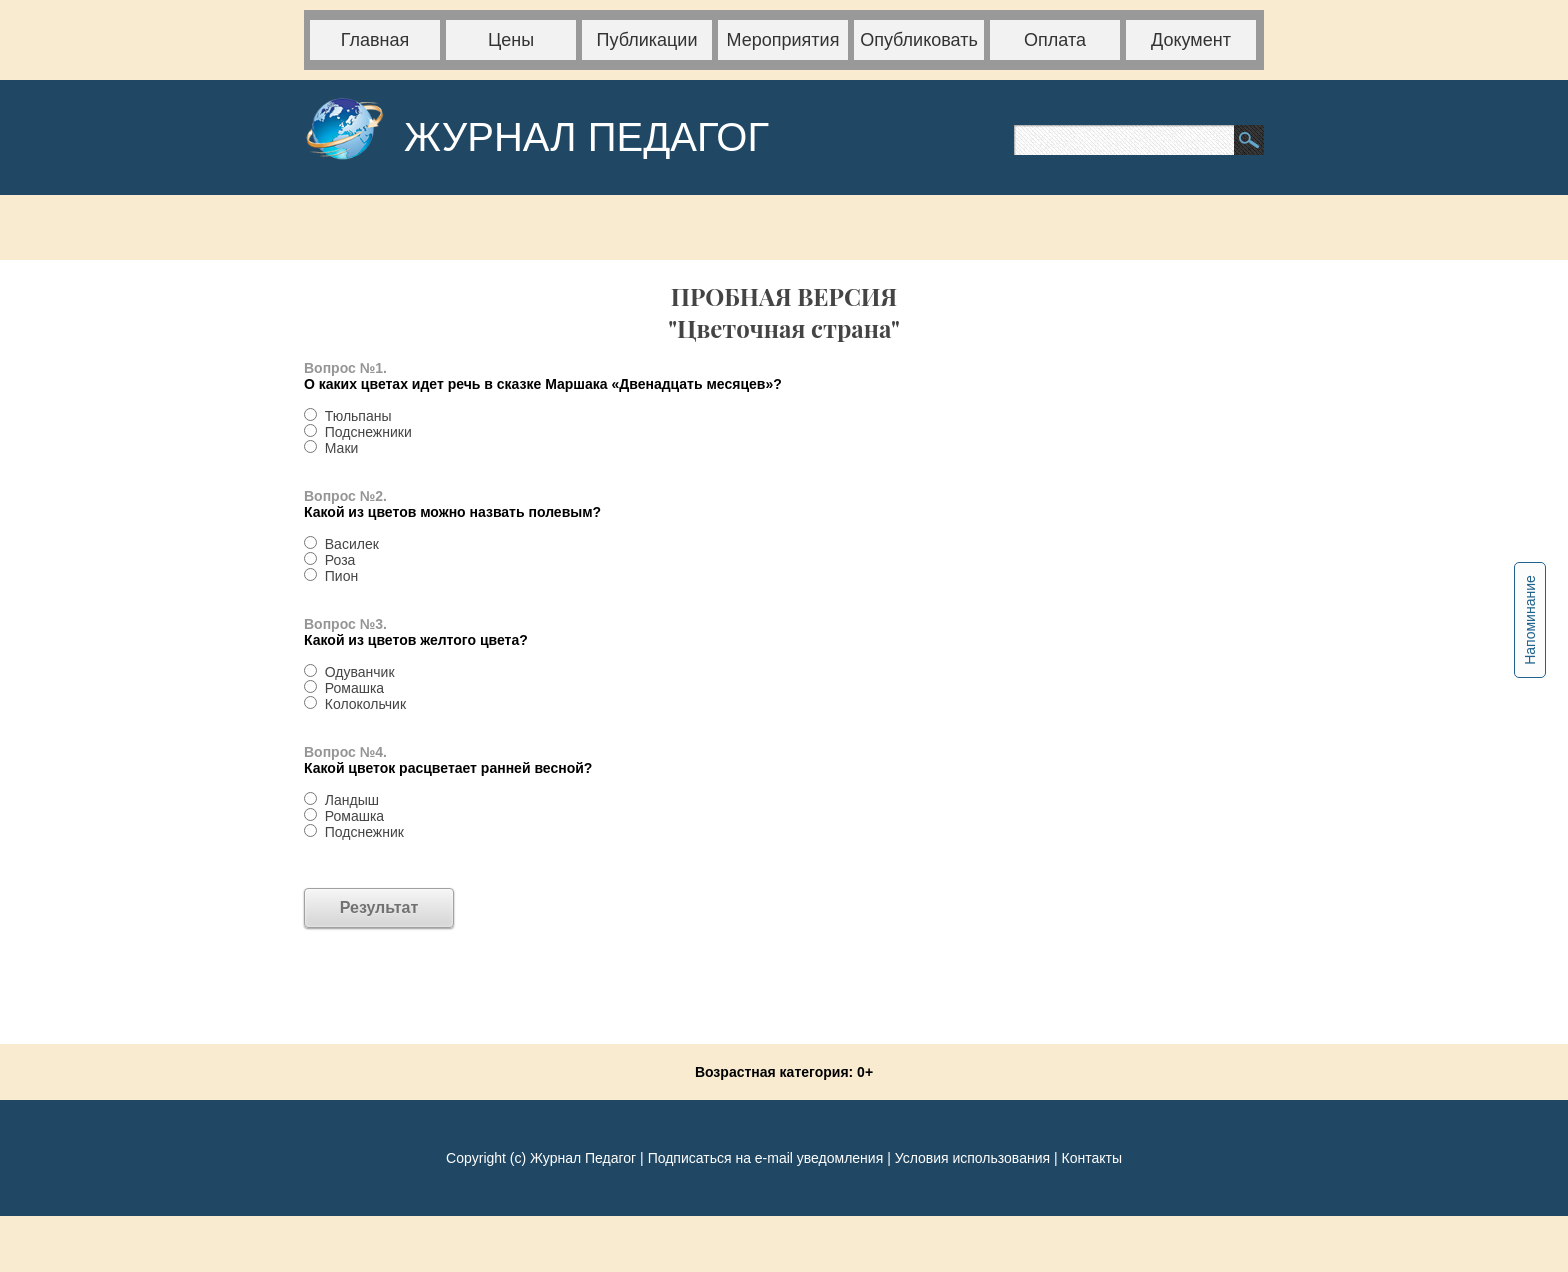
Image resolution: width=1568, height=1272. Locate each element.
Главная (375, 40)
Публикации (647, 40)
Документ (1191, 40)
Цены (511, 40)
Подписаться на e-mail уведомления (766, 1158)
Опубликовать (919, 40)
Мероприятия (783, 40)
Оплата (1055, 40)
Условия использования (972, 1158)
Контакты (1091, 1158)
